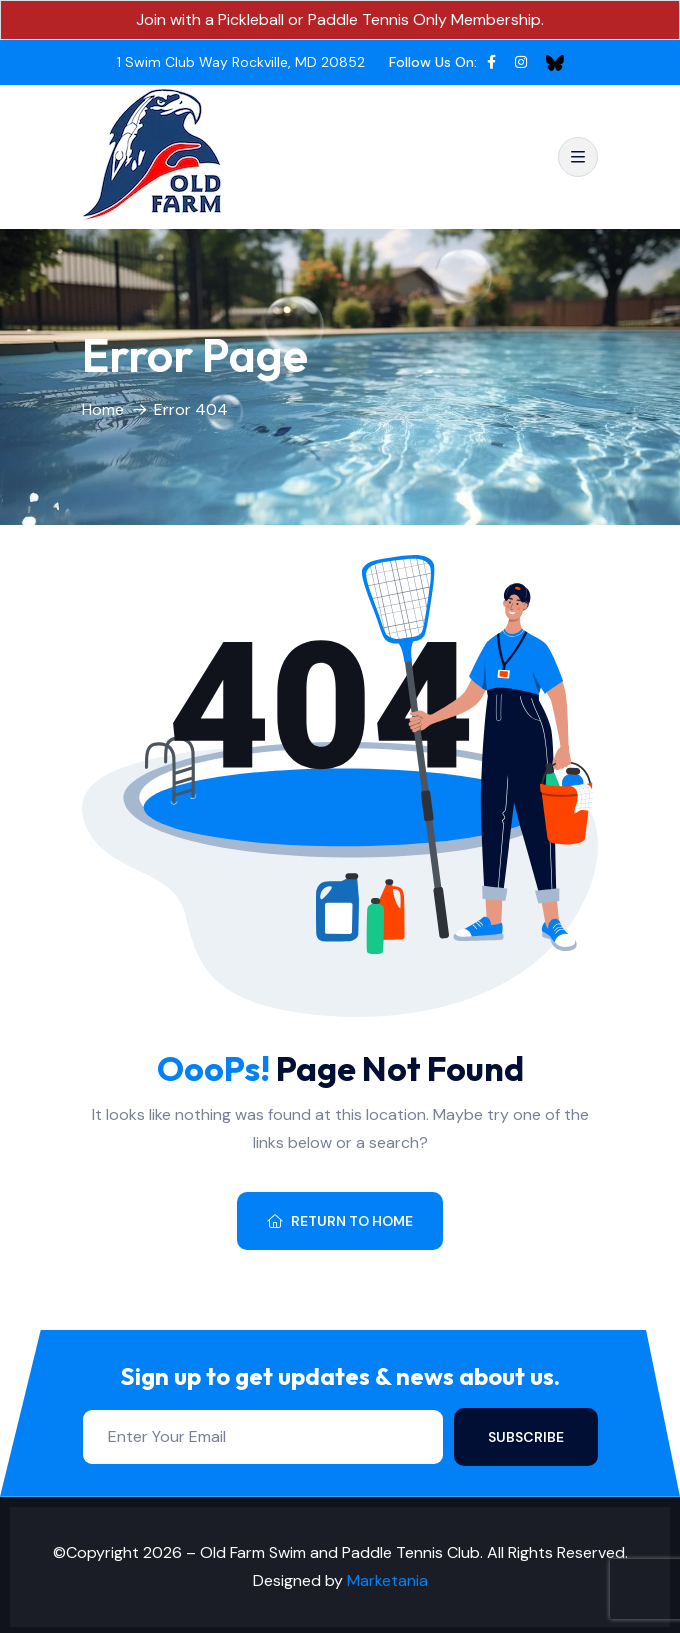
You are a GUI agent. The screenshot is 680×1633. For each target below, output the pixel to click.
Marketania (387, 1580)
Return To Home (340, 1221)
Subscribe (526, 1437)
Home (103, 409)
